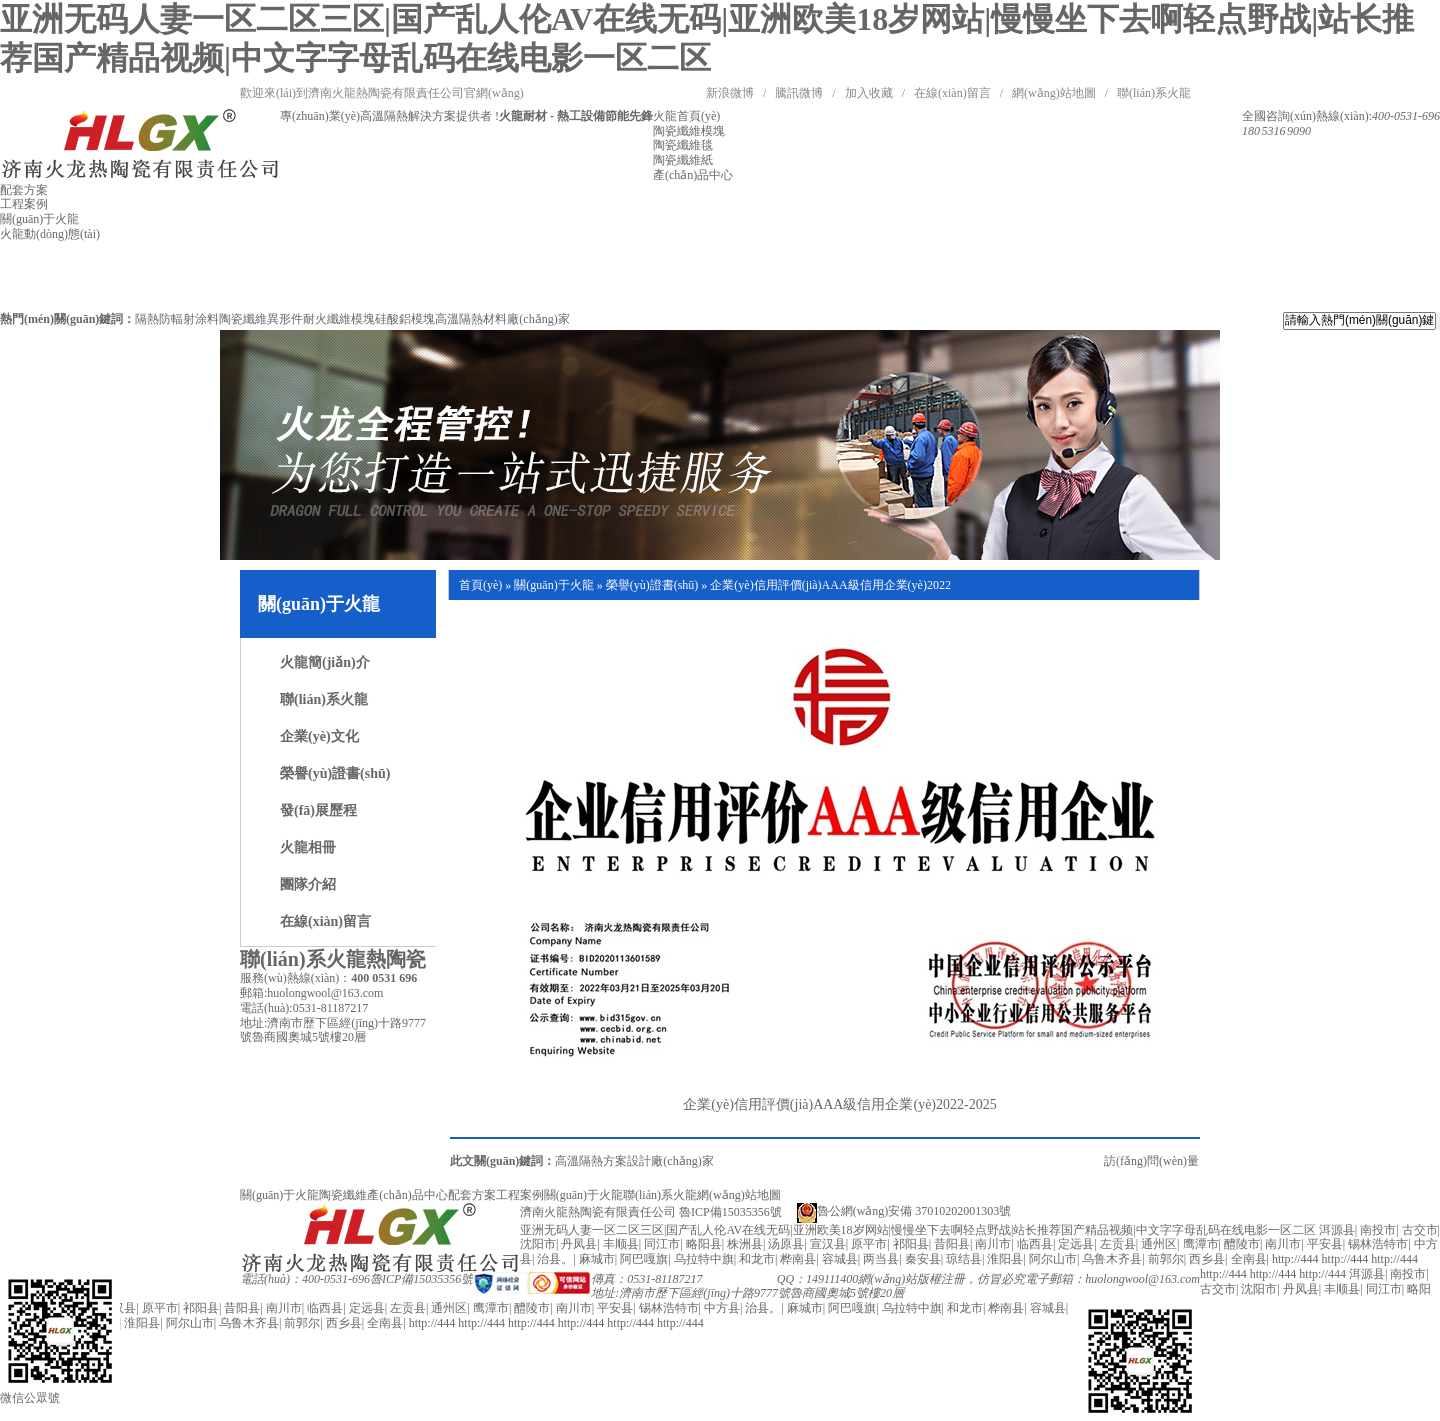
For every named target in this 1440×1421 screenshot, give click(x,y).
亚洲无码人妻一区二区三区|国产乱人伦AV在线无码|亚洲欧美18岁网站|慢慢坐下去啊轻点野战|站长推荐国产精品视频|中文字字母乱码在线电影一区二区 (918, 1230)
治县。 (555, 1259)
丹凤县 (579, 1244)
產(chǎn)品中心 (407, 1195)
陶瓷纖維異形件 (261, 319)
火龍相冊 (308, 847)
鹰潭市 (1201, 1244)
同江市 (662, 1244)
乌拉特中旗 (704, 1259)
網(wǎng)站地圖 (1054, 93)
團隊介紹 (308, 884)
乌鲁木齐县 (1112, 1259)
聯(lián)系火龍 (1154, 93)
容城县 (840, 1259)
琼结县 (964, 1259)
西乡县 (1207, 1259)
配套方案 (472, 1195)
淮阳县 (1005, 1259)
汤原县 (786, 1244)
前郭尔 (1166, 1259)
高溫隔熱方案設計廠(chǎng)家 (634, 1161)
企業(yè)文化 (319, 736)
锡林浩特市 (1378, 1244)
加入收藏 (869, 93)
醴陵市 (1242, 1244)
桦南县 (798, 1259)
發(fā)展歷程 (318, 810)
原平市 (869, 1244)
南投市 (1378, 1230)
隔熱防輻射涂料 (177, 319)
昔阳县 (952, 1244)
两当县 (881, 1259)
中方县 (722, 1308)
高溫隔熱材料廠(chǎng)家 (502, 319)
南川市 (993, 1244)
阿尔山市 (1053, 1259)
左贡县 (1118, 1244)
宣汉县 (828, 1244)
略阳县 (704, 1244)
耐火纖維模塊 (339, 319)
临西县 (1035, 1244)
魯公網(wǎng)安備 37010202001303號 (904, 1211)
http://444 (1295, 1259)
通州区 (1159, 1244)
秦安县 (923, 1259)
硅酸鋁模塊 (405, 319)
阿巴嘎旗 (644, 1259)
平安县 (1325, 1244)
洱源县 (1337, 1230)
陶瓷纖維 (343, 1195)
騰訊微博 (799, 93)
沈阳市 (538, 1244)
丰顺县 (621, 1244)
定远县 (1076, 1244)
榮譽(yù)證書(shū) (335, 773)
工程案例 (520, 1195)
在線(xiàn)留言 (952, 93)
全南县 (1249, 1259)
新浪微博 (730, 93)
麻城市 (597, 1259)
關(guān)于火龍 (553, 585)
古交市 (1420, 1230)
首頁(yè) (480, 585)
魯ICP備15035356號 (421, 1279)
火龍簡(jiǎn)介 (325, 662)
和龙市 (757, 1259)
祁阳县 (911, 1244)
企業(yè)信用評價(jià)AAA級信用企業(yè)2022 (830, 585)
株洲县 (745, 1244)
